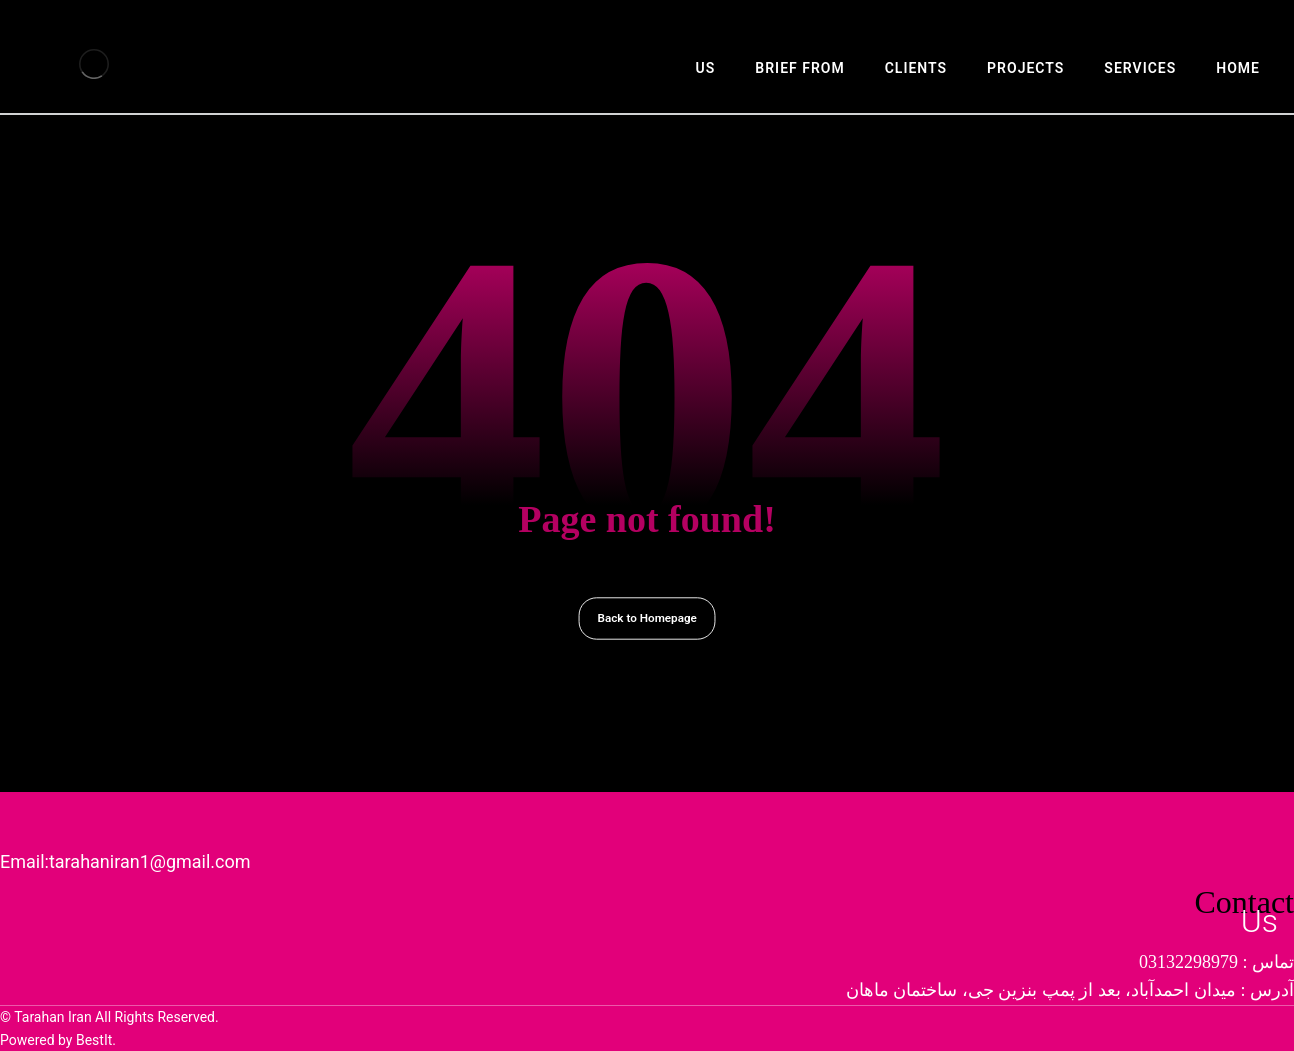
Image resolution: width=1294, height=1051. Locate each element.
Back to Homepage (646, 618)
